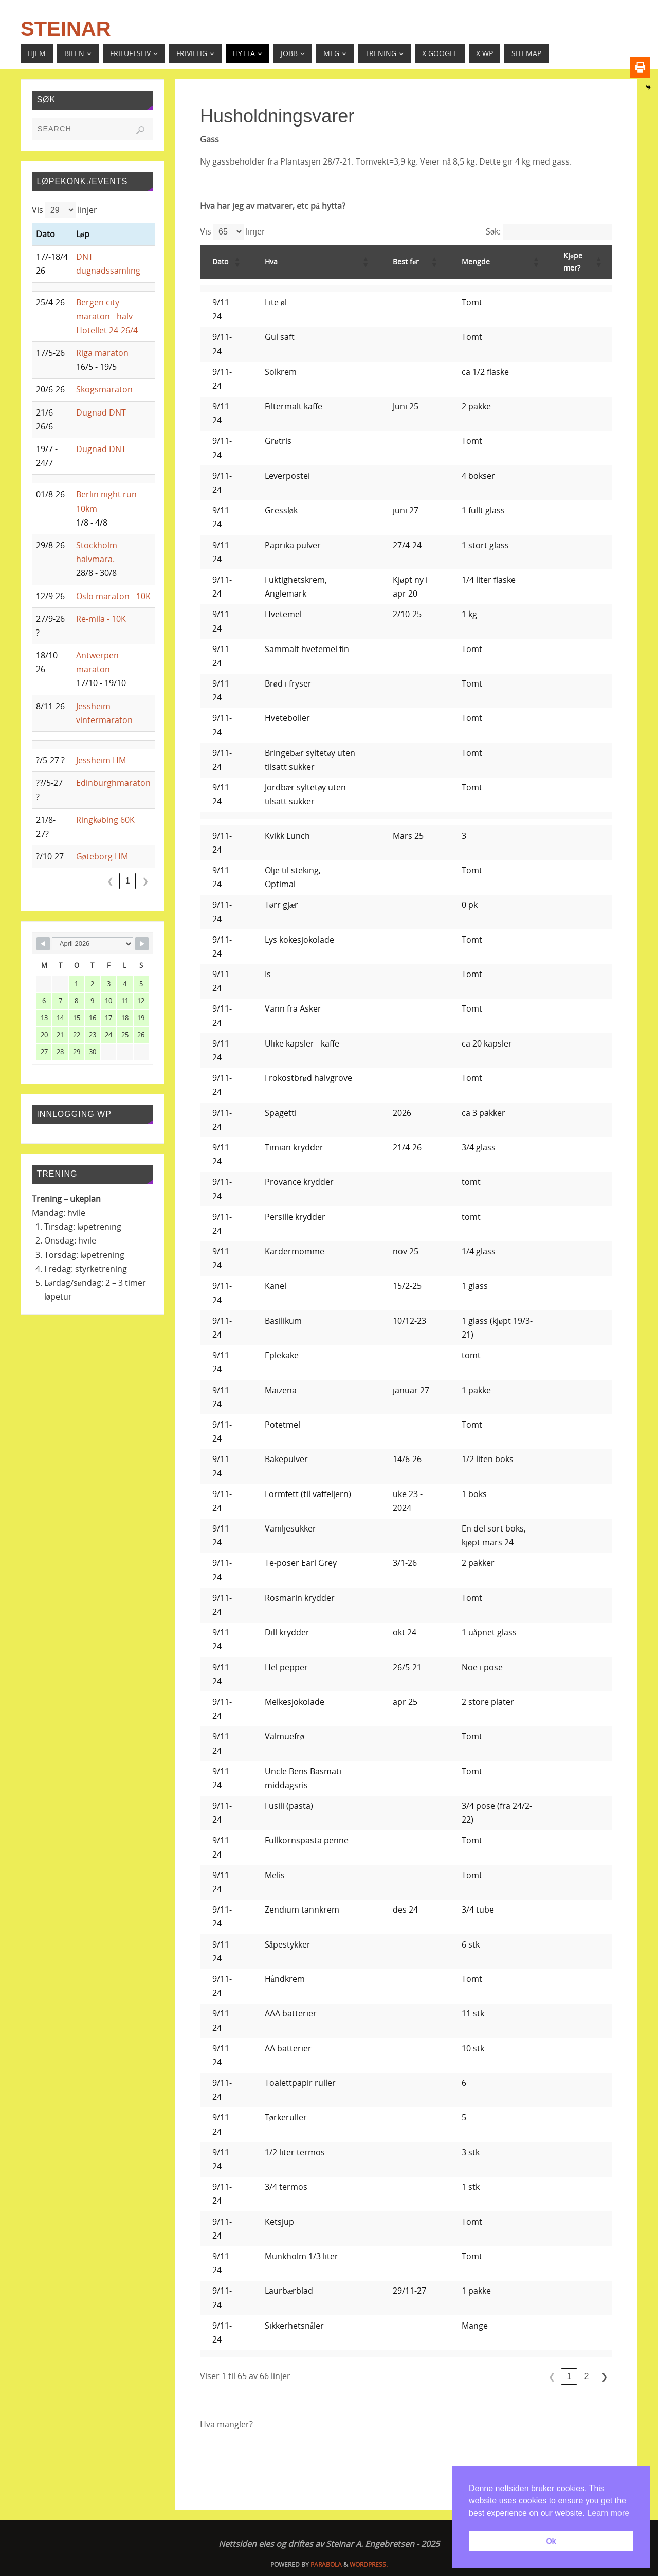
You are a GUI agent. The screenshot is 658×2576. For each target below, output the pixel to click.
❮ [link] (552, 2376)
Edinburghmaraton (113, 782)
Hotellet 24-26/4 (107, 330)
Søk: (493, 231)
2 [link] (586, 2376)
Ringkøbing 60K (105, 819)
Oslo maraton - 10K (113, 596)
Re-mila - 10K (101, 618)
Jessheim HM (101, 760)
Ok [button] (551, 2541)
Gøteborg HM (102, 856)
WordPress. (369, 2564)
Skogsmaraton (104, 389)
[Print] (640, 67)
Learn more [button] (608, 2513)
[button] (237, 262)
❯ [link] (604, 2376)
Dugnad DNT (101, 412)
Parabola (326, 2564)
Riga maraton (102, 352)
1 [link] (569, 2376)
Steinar (66, 29)
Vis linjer (232, 232)
